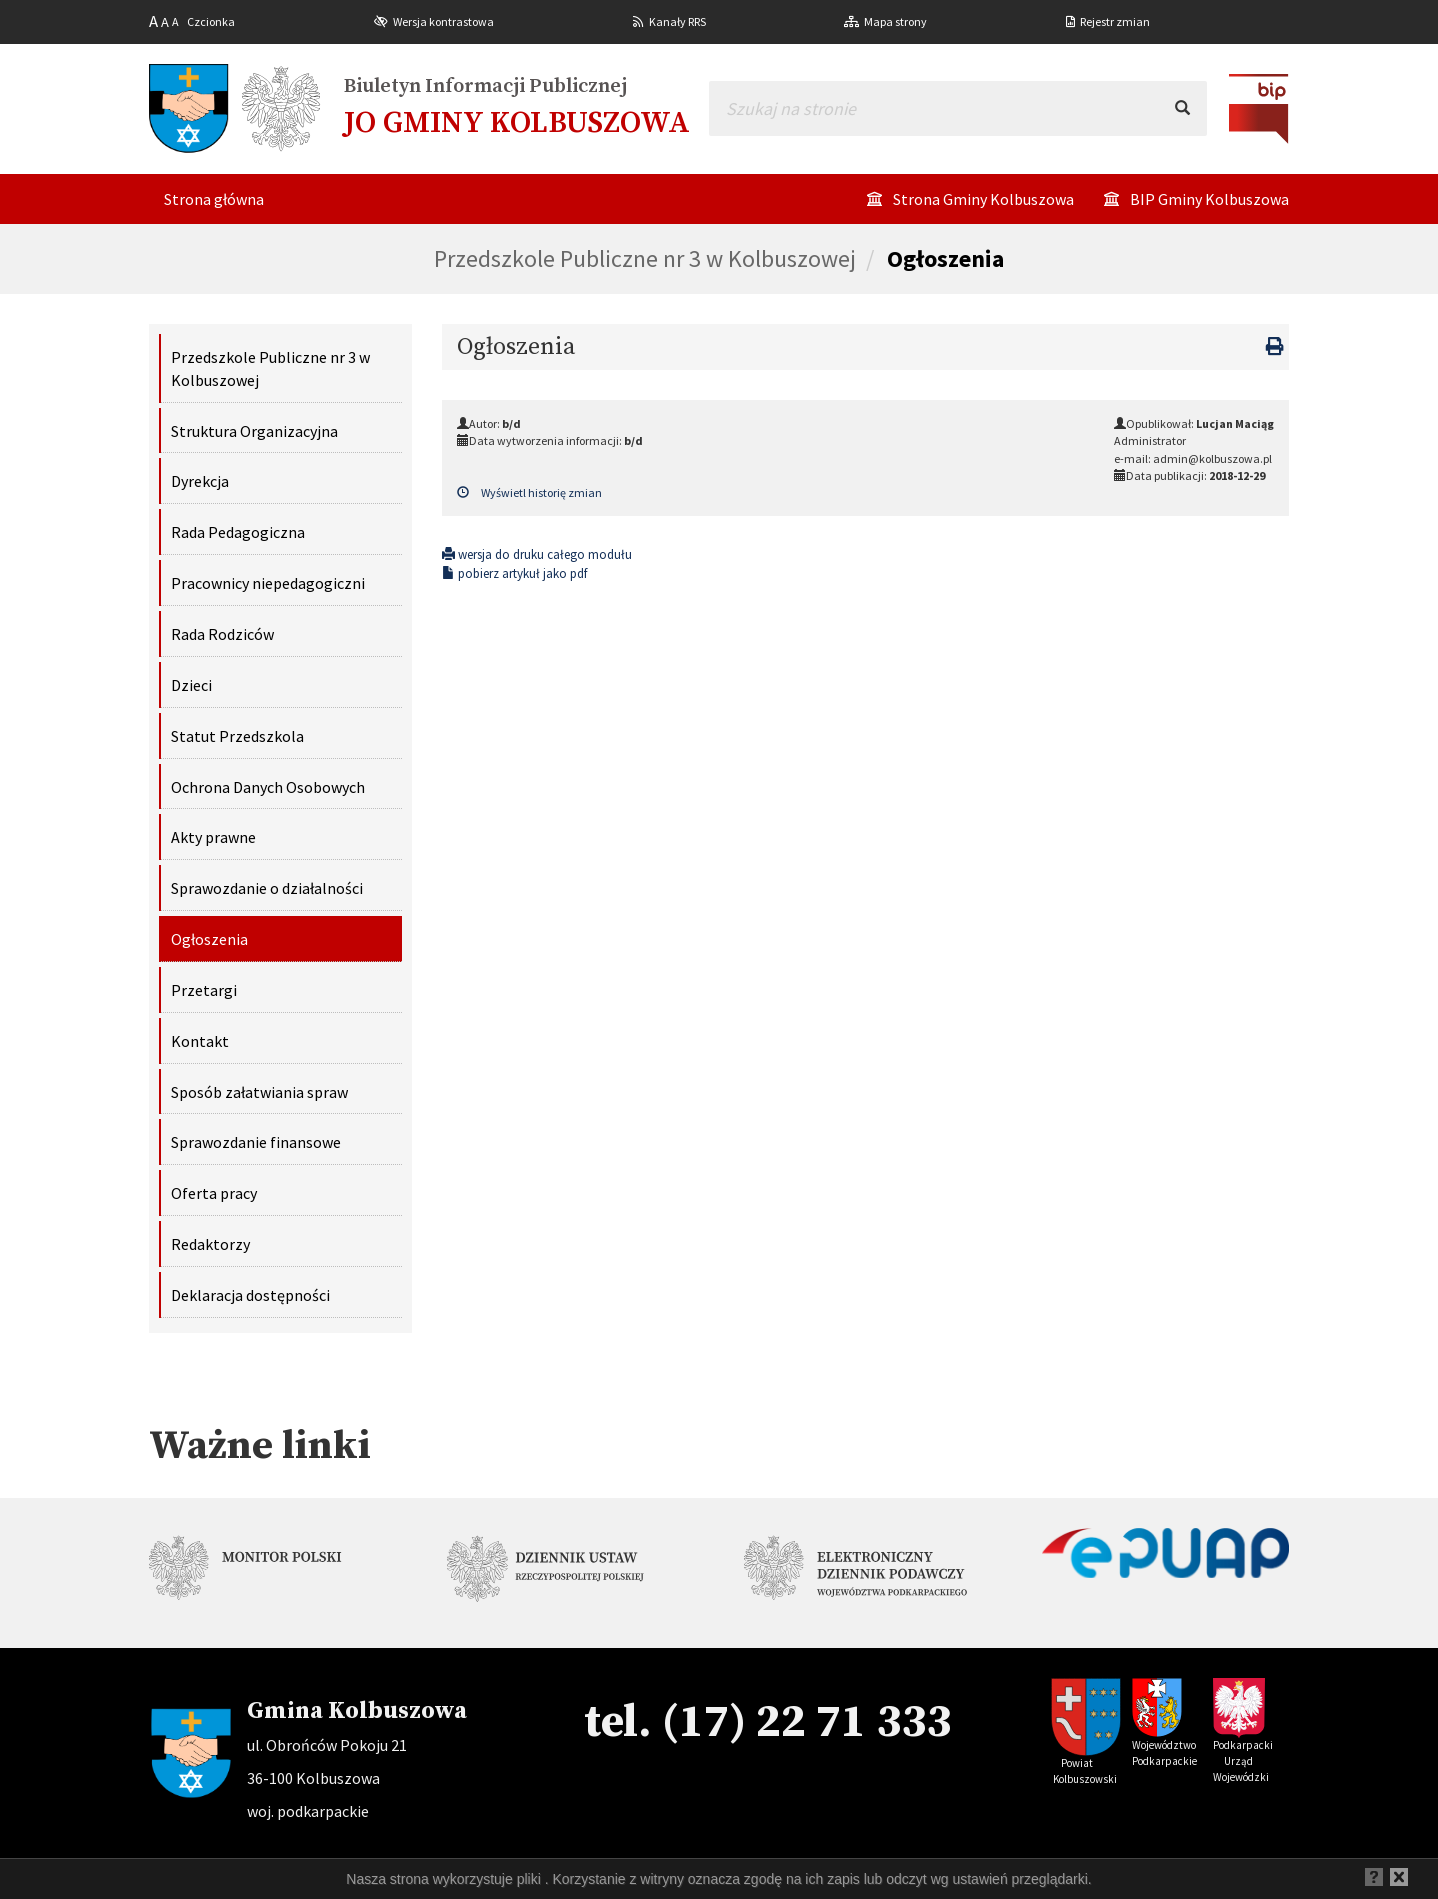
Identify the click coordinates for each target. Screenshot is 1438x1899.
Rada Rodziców (222, 634)
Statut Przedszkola (237, 736)
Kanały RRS (677, 21)
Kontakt (200, 1041)
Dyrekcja (200, 481)
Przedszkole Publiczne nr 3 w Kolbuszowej (645, 258)
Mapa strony (895, 21)
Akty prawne (213, 837)
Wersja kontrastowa (443, 21)
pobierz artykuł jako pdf (514, 573)
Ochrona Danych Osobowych (268, 787)
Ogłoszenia (945, 258)
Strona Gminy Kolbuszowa (983, 199)
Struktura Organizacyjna (254, 431)
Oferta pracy (214, 1193)
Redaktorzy (210, 1244)
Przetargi (204, 990)
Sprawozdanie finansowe (256, 1142)
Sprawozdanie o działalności (267, 888)
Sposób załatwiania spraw (259, 1092)
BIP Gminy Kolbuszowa (1209, 199)
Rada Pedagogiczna (238, 532)
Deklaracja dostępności (250, 1295)
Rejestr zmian (1115, 21)
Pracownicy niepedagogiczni (268, 583)
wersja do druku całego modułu (537, 554)
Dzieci (191, 685)
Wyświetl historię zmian (529, 492)
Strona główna (214, 199)
